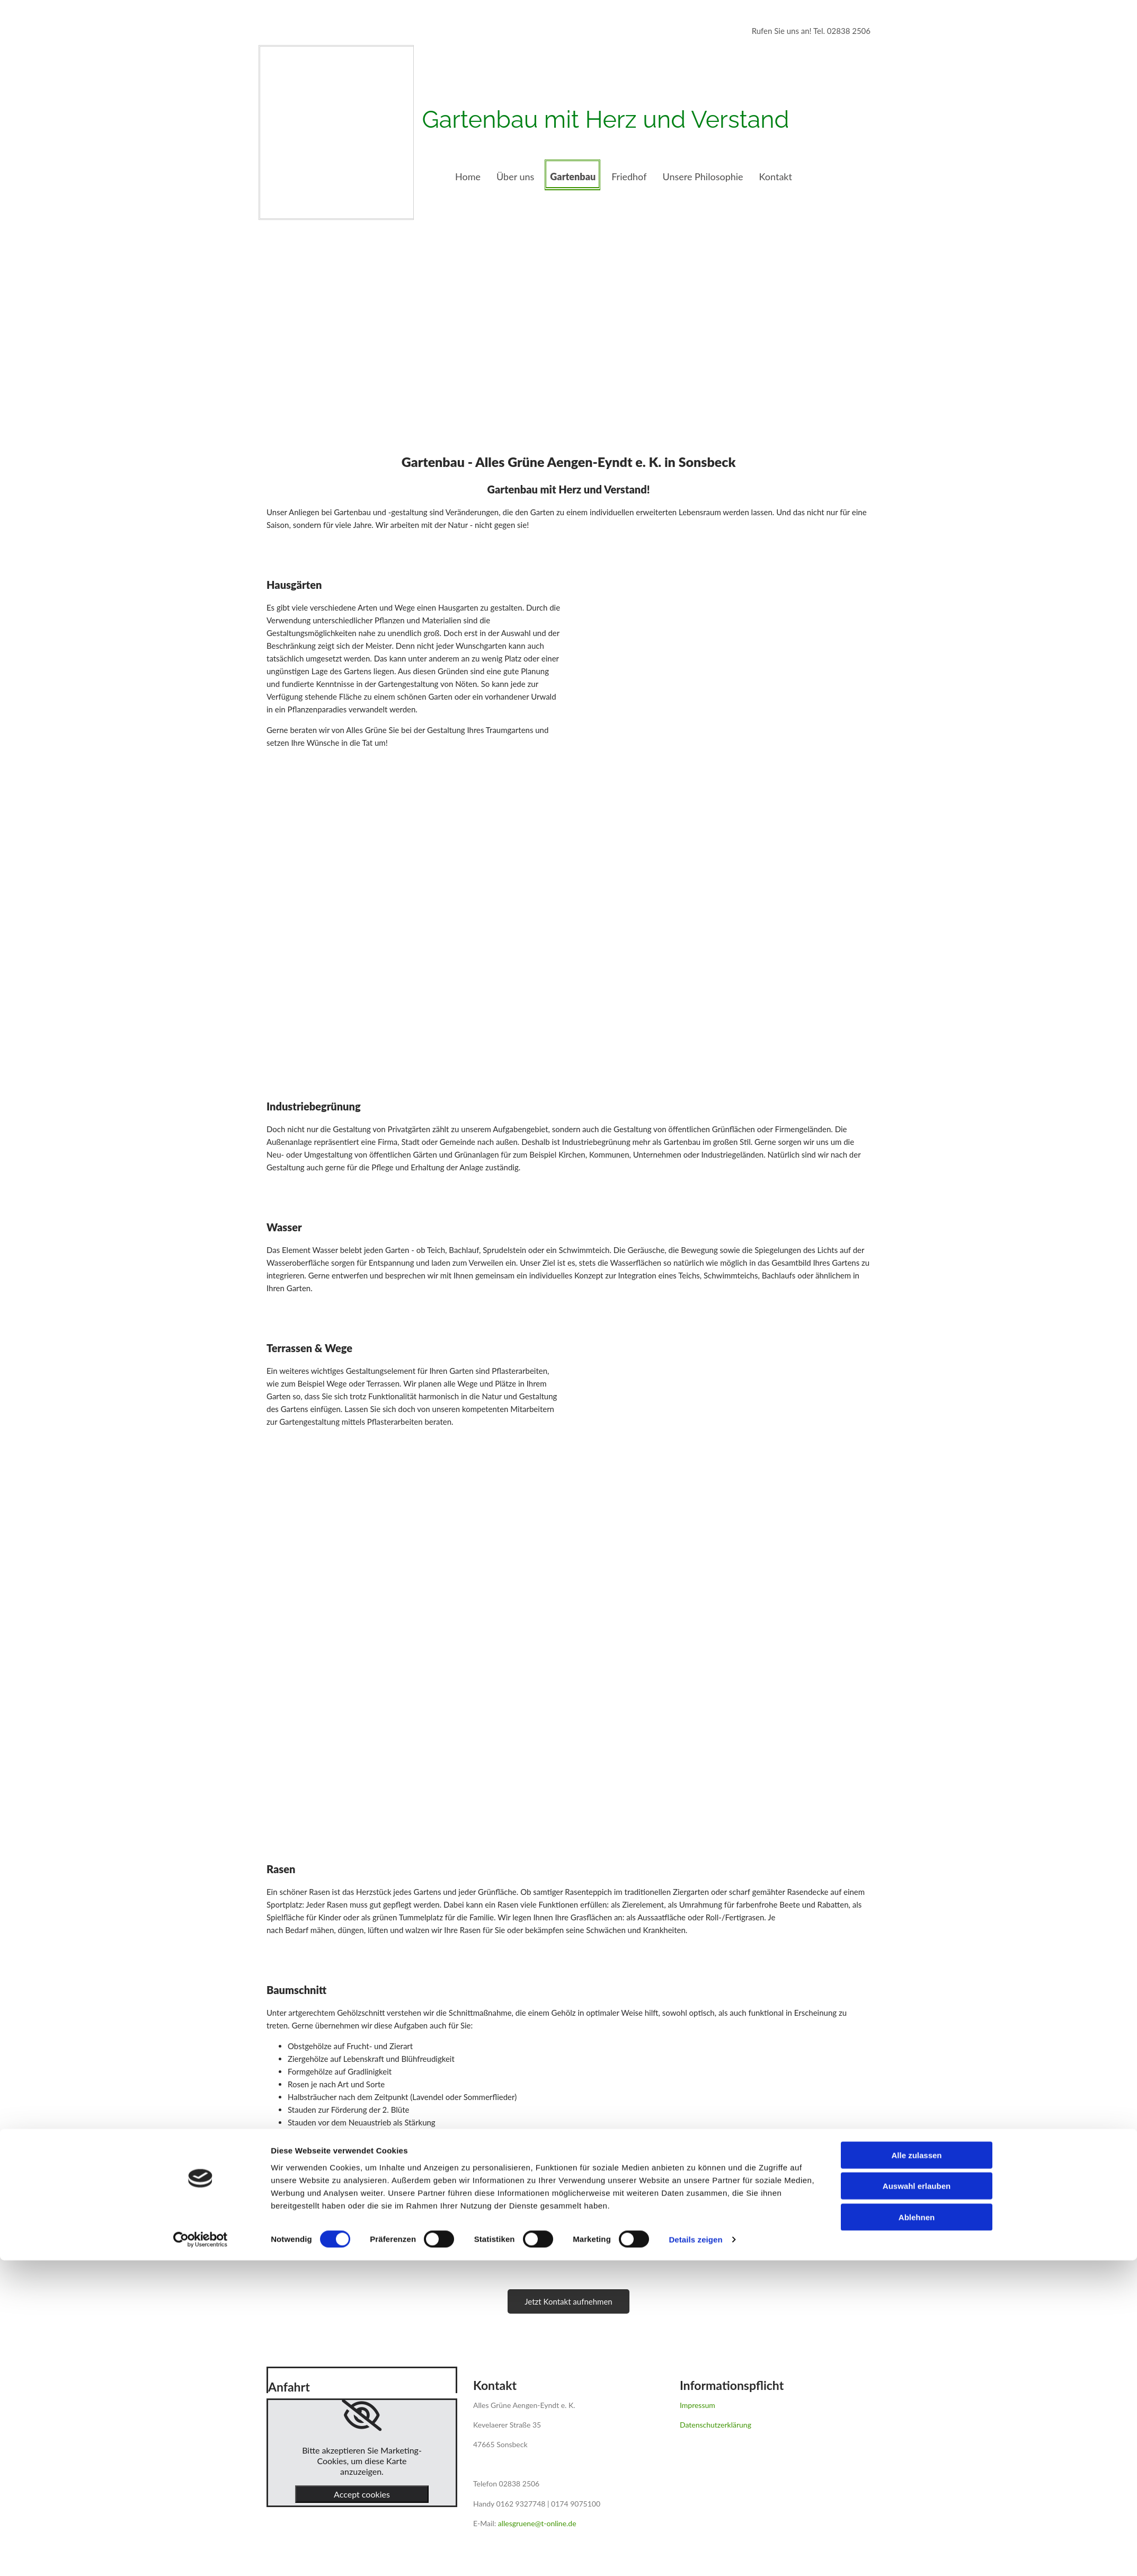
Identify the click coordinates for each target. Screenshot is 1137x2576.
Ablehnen (917, 2532)
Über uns (515, 176)
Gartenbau (573, 176)
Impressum (697, 2405)
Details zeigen (695, 2555)
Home (468, 176)
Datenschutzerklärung (715, 2424)
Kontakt (775, 176)
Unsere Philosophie (702, 176)
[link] (361, 2415)
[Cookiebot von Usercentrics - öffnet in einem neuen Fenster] (200, 2555)
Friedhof (628, 176)
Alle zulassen (916, 2470)
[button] (568, 2301)
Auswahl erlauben (917, 2501)
